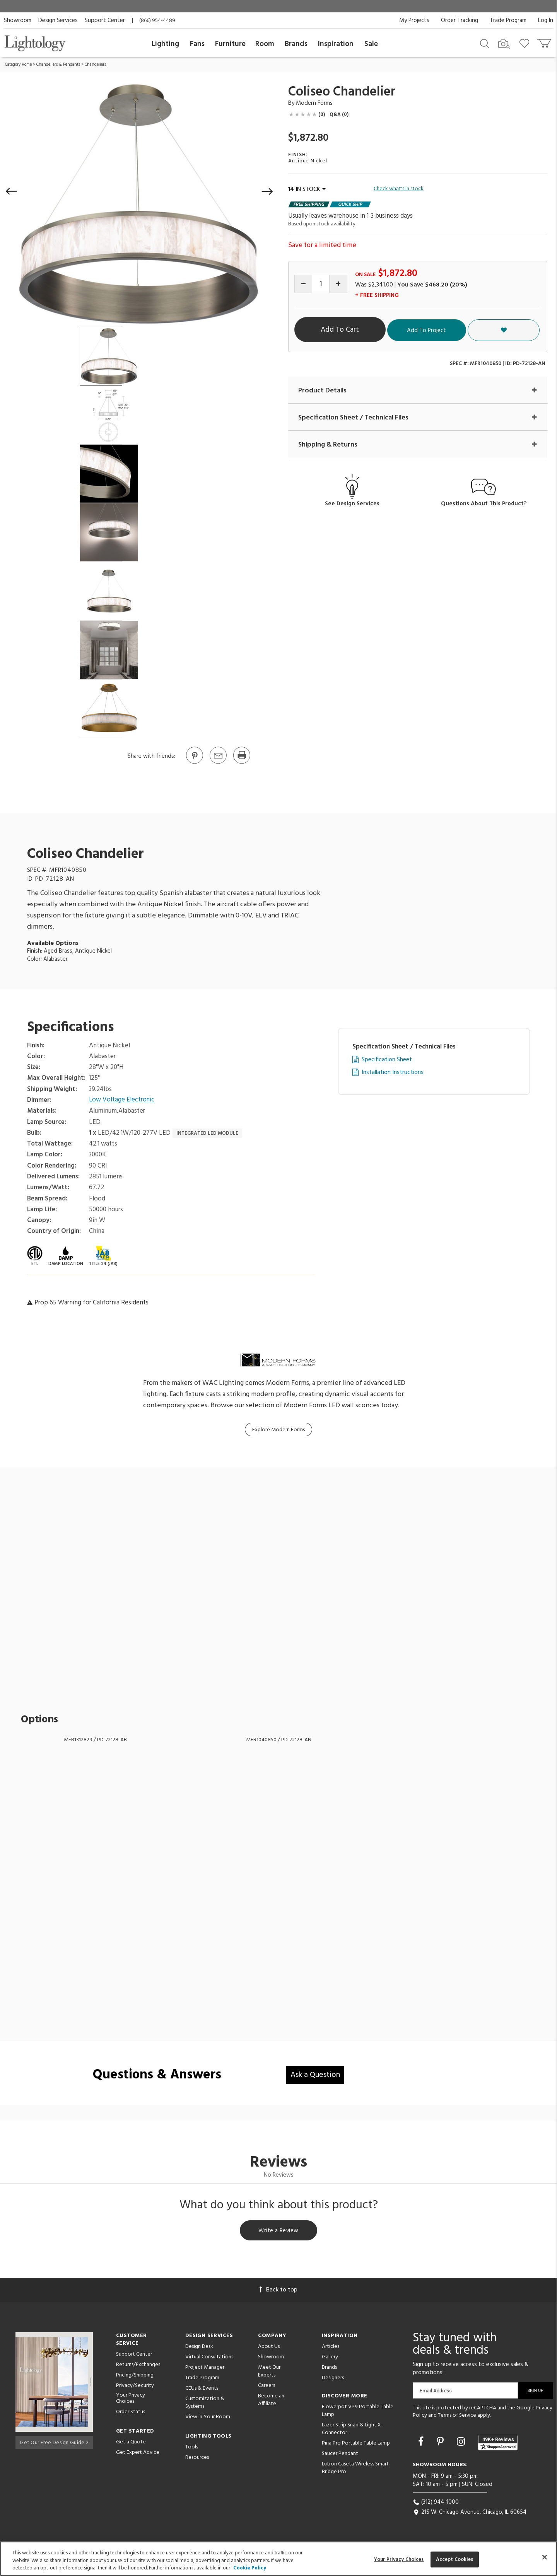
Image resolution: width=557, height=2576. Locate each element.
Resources (197, 2458)
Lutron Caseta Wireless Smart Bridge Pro (355, 2469)
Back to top (278, 2291)
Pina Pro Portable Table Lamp (356, 2444)
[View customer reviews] (498, 2444)
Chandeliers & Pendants (58, 64)
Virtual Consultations (209, 2358)
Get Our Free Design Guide (54, 2442)
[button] (11, 191)
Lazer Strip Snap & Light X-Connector (352, 2430)
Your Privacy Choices (130, 2400)
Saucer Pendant (340, 2454)
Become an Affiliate (271, 2401)
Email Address (436, 2392)
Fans (197, 44)
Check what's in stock (399, 189)
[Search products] (484, 43)
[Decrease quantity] (303, 284)
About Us (269, 2347)
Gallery (330, 2358)
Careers (266, 2386)
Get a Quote (131, 2443)
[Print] (241, 763)
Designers (333, 2379)
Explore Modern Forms (278, 1429)
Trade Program (508, 20)
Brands (296, 44)
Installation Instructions (393, 1072)
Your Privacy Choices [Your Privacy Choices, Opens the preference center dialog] (399, 2559)
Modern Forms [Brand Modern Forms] (314, 103)
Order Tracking (459, 20)
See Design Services (352, 504)
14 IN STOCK (307, 189)
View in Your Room (207, 2418)
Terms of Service (457, 2416)
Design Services (58, 20)
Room (264, 44)
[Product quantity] (321, 284)
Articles (330, 2347)
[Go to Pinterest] (194, 763)
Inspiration (336, 44)
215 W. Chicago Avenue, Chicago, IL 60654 (469, 2513)
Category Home (18, 64)
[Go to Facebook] (422, 2444)
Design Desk (199, 2347)
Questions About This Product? (483, 504)
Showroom (17, 20)
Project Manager (204, 2368)
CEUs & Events (201, 2389)
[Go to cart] (544, 41)
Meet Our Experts (269, 2372)
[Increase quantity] (338, 284)
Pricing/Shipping (135, 2376)
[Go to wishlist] (525, 43)
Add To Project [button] (473, 329)
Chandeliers (95, 64)
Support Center (105, 20)
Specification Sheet (387, 1059)
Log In (545, 20)
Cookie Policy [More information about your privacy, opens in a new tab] (249, 2568)
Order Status (130, 2413)
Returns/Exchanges (138, 2365)
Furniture (230, 44)
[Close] (544, 2557)
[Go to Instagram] (462, 2444)
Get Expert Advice (137, 2454)
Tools (191, 2448)
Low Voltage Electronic (122, 1100)
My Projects (414, 20)
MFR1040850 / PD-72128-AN (278, 1740)
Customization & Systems (204, 2403)
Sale (371, 44)
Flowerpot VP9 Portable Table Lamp (357, 2412)
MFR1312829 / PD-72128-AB (95, 1740)
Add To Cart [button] (365, 330)
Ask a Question (315, 2075)
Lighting (165, 44)
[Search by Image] (504, 44)
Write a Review (279, 2231)
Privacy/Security (135, 2386)
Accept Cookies (454, 2559)
